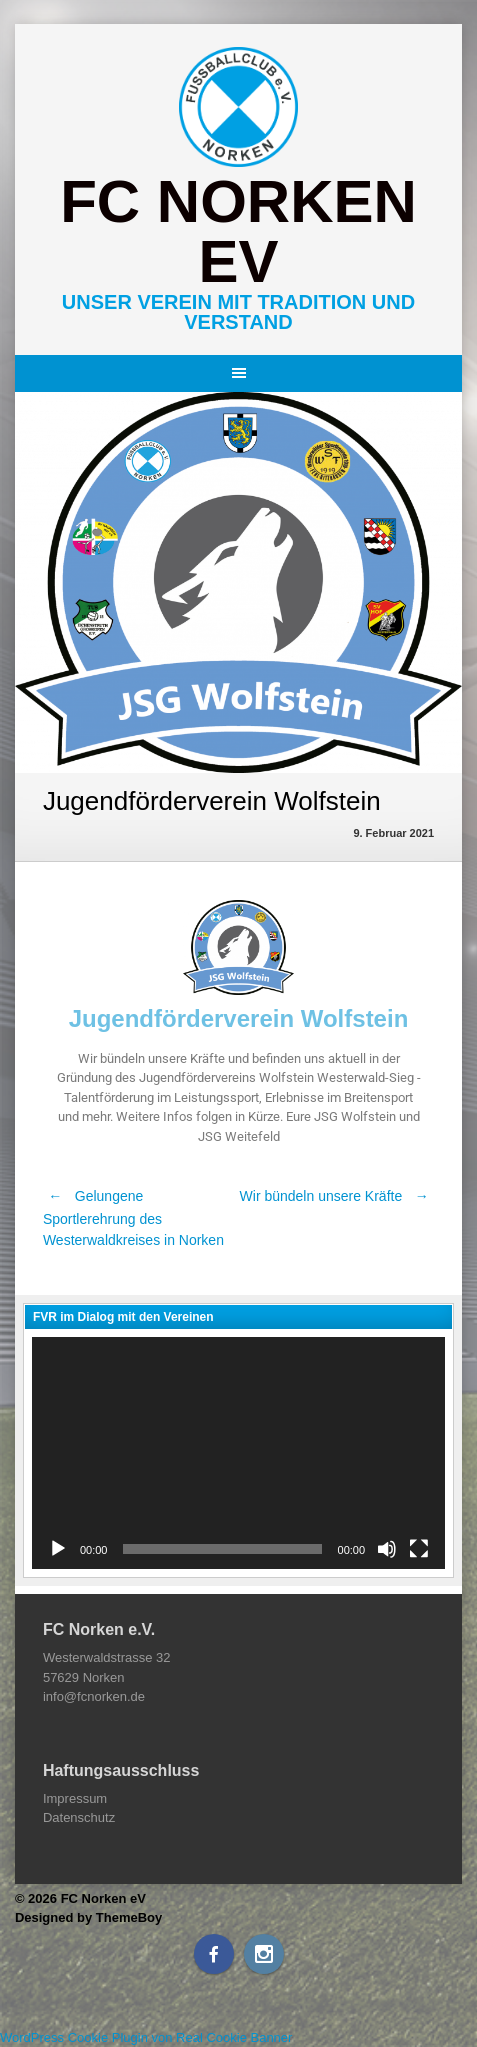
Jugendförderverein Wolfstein (239, 1018)
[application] (238, 1453)
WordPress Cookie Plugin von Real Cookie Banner (146, 2037)
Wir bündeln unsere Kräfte (337, 1196)
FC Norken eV (238, 231)
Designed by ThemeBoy (88, 1917)
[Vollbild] (419, 1549)
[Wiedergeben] (58, 1549)
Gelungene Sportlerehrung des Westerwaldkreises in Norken (133, 1218)
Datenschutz (79, 1817)
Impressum (75, 1798)
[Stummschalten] (387, 1549)
